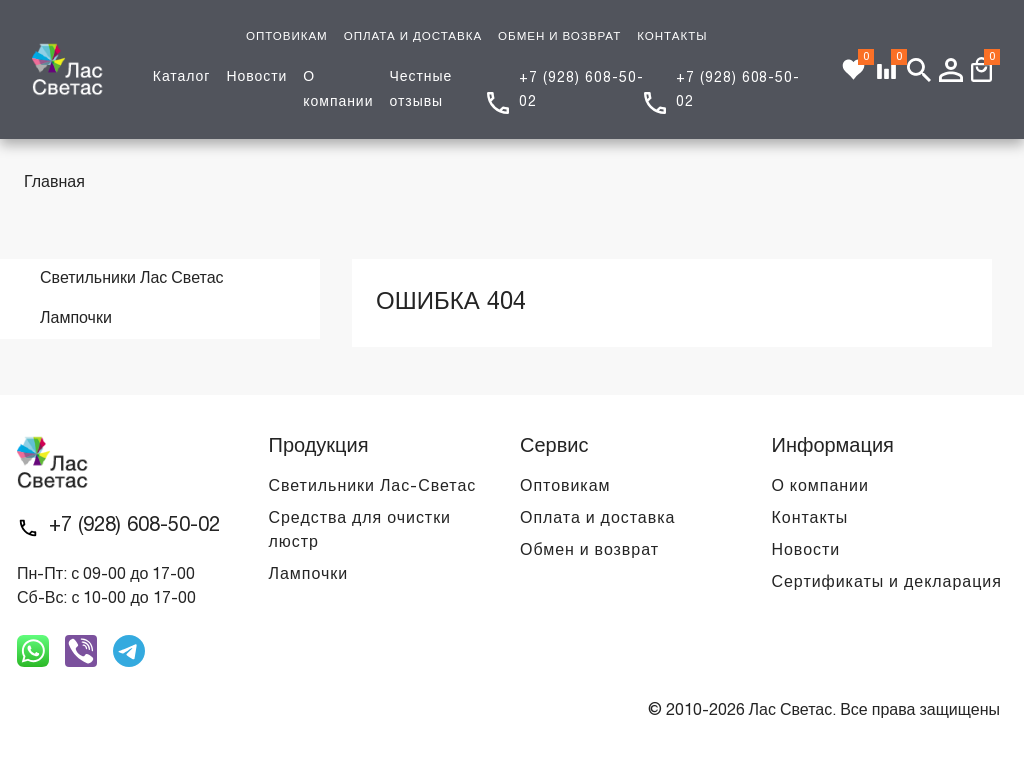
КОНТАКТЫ (672, 37)
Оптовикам (565, 487)
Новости (256, 77)
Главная (54, 183)
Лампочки (309, 575)
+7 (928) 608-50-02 (134, 526)
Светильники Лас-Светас (373, 487)
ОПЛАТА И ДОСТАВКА (413, 37)
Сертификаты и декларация (887, 583)
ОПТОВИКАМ (287, 37)
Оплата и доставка (597, 519)
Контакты (810, 519)
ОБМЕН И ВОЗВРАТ (559, 37)
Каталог (182, 77)
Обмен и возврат (589, 551)
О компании (820, 487)
